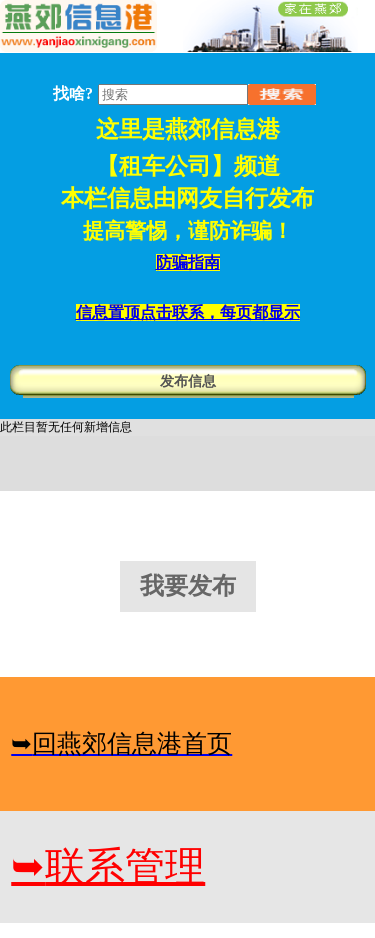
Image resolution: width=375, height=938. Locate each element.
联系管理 (108, 866)
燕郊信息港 (222, 129)
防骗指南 (188, 262)
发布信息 (188, 381)
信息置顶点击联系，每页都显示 (188, 312)
